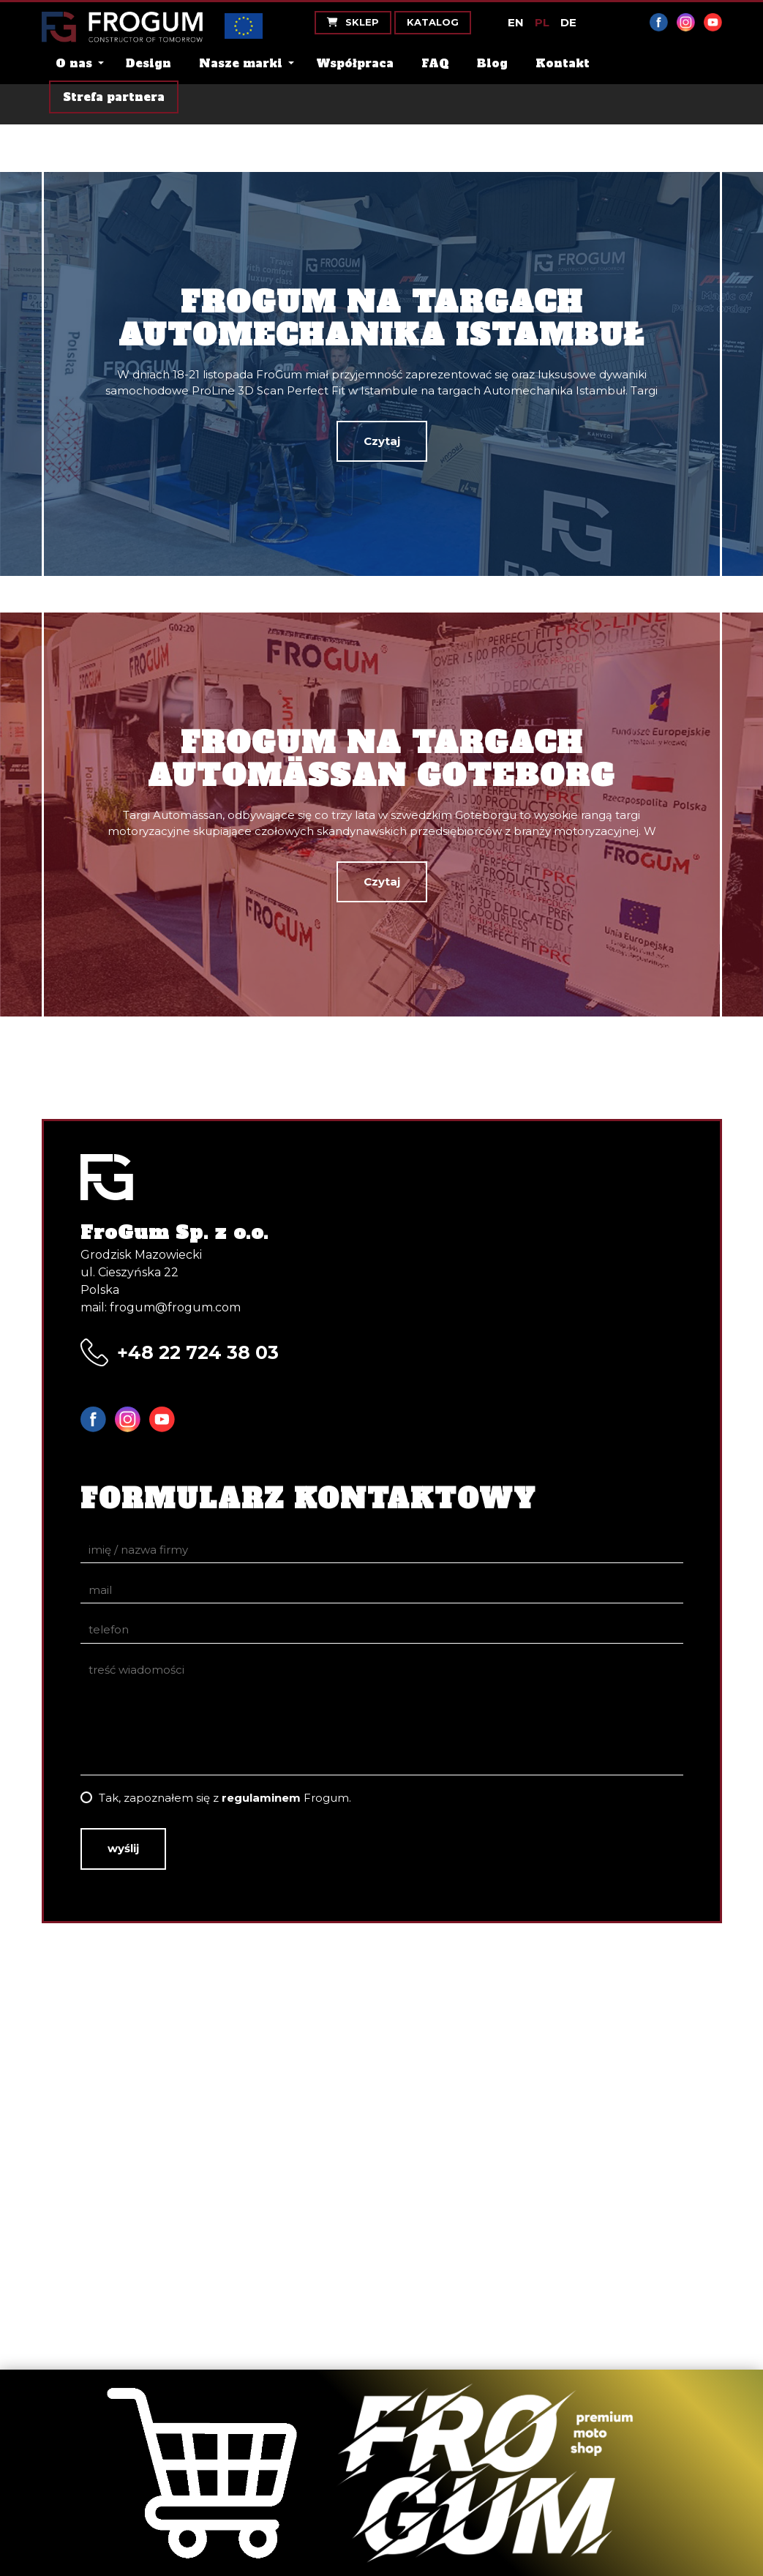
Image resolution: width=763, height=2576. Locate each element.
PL (542, 22)
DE (568, 22)
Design (148, 63)
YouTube (713, 22)
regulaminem (261, 1798)
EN (516, 22)
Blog (492, 63)
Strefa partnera (114, 97)
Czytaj (382, 441)
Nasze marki (240, 63)
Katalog (433, 22)
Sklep (353, 22)
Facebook (659, 22)
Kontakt (562, 63)
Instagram (686, 22)
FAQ (435, 63)
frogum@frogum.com (175, 1307)
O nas (74, 63)
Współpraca (355, 63)
